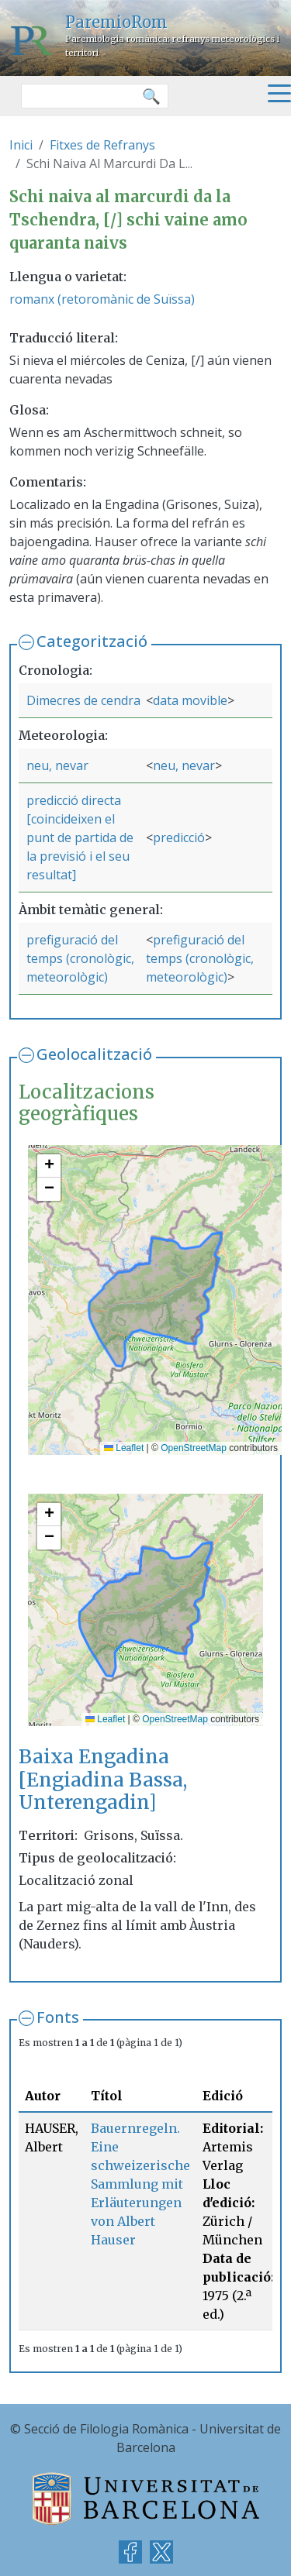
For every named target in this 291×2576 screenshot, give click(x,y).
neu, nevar (57, 765)
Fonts (57, 2017)
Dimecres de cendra (83, 700)
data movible (190, 700)
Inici (21, 144)
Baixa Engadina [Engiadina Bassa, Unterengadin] (103, 1779)
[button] (49, 1166)
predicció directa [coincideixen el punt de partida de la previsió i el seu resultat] (79, 837)
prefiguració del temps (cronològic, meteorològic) (80, 958)
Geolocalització (94, 1054)
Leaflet (124, 1448)
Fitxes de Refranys (102, 144)
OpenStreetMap (194, 1448)
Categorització (91, 641)
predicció (179, 837)
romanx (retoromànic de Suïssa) (102, 299)
